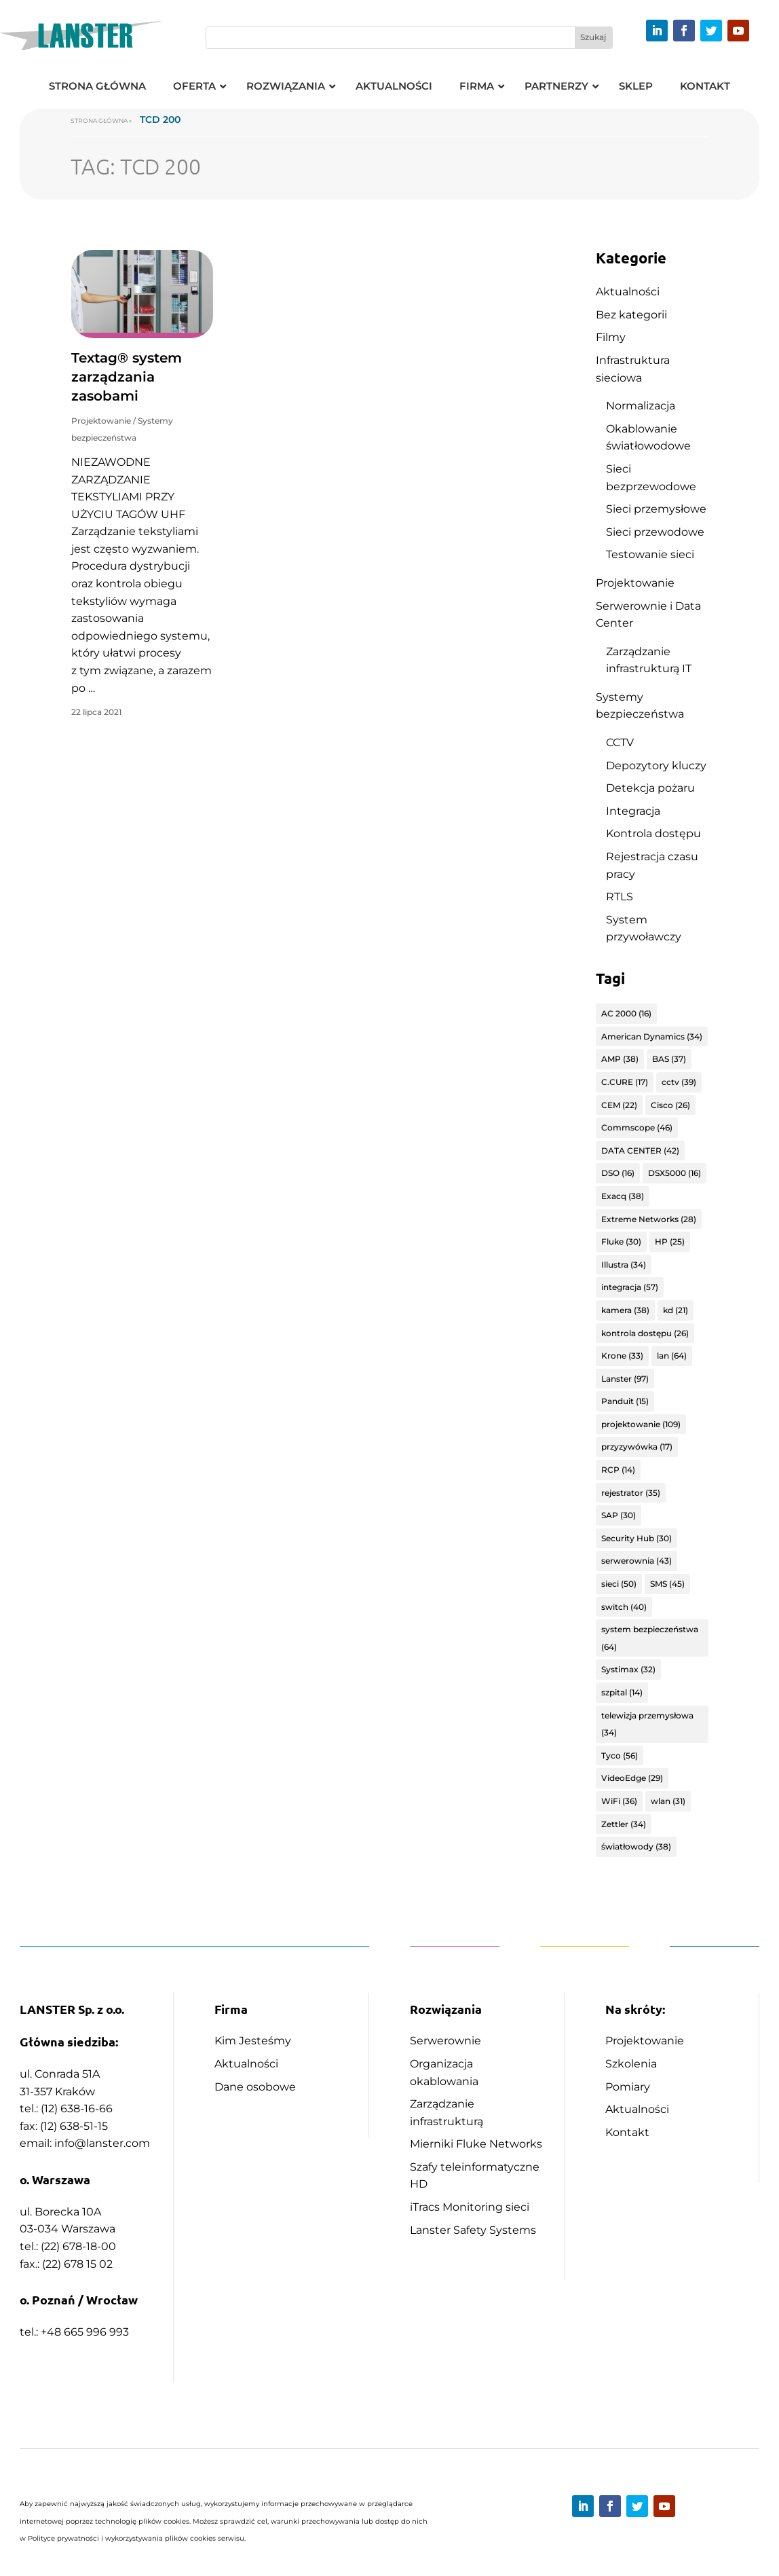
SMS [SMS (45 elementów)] (667, 1584)
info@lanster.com (102, 2143)
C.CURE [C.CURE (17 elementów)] (624, 1082)
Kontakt (627, 2132)
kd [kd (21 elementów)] (675, 1310)
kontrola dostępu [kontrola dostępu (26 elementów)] (645, 1333)
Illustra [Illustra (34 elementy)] (623, 1264)
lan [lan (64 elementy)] (672, 1355)
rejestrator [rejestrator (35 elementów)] (630, 1493)
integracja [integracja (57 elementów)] (629, 1287)
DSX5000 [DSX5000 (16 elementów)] (674, 1173)
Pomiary (627, 2086)
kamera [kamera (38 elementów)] (625, 1310)
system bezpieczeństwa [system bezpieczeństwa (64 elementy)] (649, 1638)
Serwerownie (445, 2040)
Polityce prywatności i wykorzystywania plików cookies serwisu (136, 2538)
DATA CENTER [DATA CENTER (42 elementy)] (640, 1150)
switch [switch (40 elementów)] (624, 1607)
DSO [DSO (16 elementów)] (617, 1173)
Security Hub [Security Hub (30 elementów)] (636, 1538)
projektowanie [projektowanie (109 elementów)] (641, 1424)
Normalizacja (640, 405)
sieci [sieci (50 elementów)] (618, 1584)
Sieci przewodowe (655, 532)
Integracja (633, 811)
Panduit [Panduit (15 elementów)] (625, 1401)
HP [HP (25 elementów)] (670, 1241)
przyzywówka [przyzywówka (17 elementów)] (636, 1446)
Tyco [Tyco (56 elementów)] (619, 1755)
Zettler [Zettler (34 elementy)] (623, 1824)
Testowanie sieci (650, 554)
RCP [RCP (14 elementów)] (618, 1470)
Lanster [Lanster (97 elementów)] (625, 1379)
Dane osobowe (255, 2086)
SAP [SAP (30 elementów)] (618, 1515)
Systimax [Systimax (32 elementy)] (628, 1669)
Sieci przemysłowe (656, 508)
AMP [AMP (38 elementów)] (620, 1059)
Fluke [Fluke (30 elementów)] (621, 1241)
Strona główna (99, 120)
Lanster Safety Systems (473, 2230)
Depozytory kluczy (656, 765)
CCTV (620, 742)
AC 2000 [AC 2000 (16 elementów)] (626, 1013)
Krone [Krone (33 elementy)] (622, 1355)
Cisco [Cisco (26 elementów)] (670, 1105)
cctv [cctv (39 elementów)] (679, 1082)
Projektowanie (101, 421)
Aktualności (628, 291)
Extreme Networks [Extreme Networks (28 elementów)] (648, 1219)
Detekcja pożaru (650, 787)
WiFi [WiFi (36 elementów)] (619, 1801)
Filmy (611, 337)
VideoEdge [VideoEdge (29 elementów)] (632, 1778)
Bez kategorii (631, 314)
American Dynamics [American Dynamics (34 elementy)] (651, 1036)
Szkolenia (631, 2063)
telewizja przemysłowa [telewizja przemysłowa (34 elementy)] (647, 1724)
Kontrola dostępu (653, 833)
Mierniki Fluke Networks (476, 2143)
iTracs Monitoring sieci (469, 2207)
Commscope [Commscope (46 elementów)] (636, 1127)
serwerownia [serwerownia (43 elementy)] (636, 1561)
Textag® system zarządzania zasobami (126, 377)
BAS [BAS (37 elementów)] (669, 1059)
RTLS (619, 896)
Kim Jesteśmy (252, 2040)
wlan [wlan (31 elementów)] (668, 1801)
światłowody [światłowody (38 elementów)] (636, 1846)
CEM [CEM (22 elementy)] (619, 1105)
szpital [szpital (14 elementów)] (622, 1692)
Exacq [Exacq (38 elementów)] (622, 1196)
